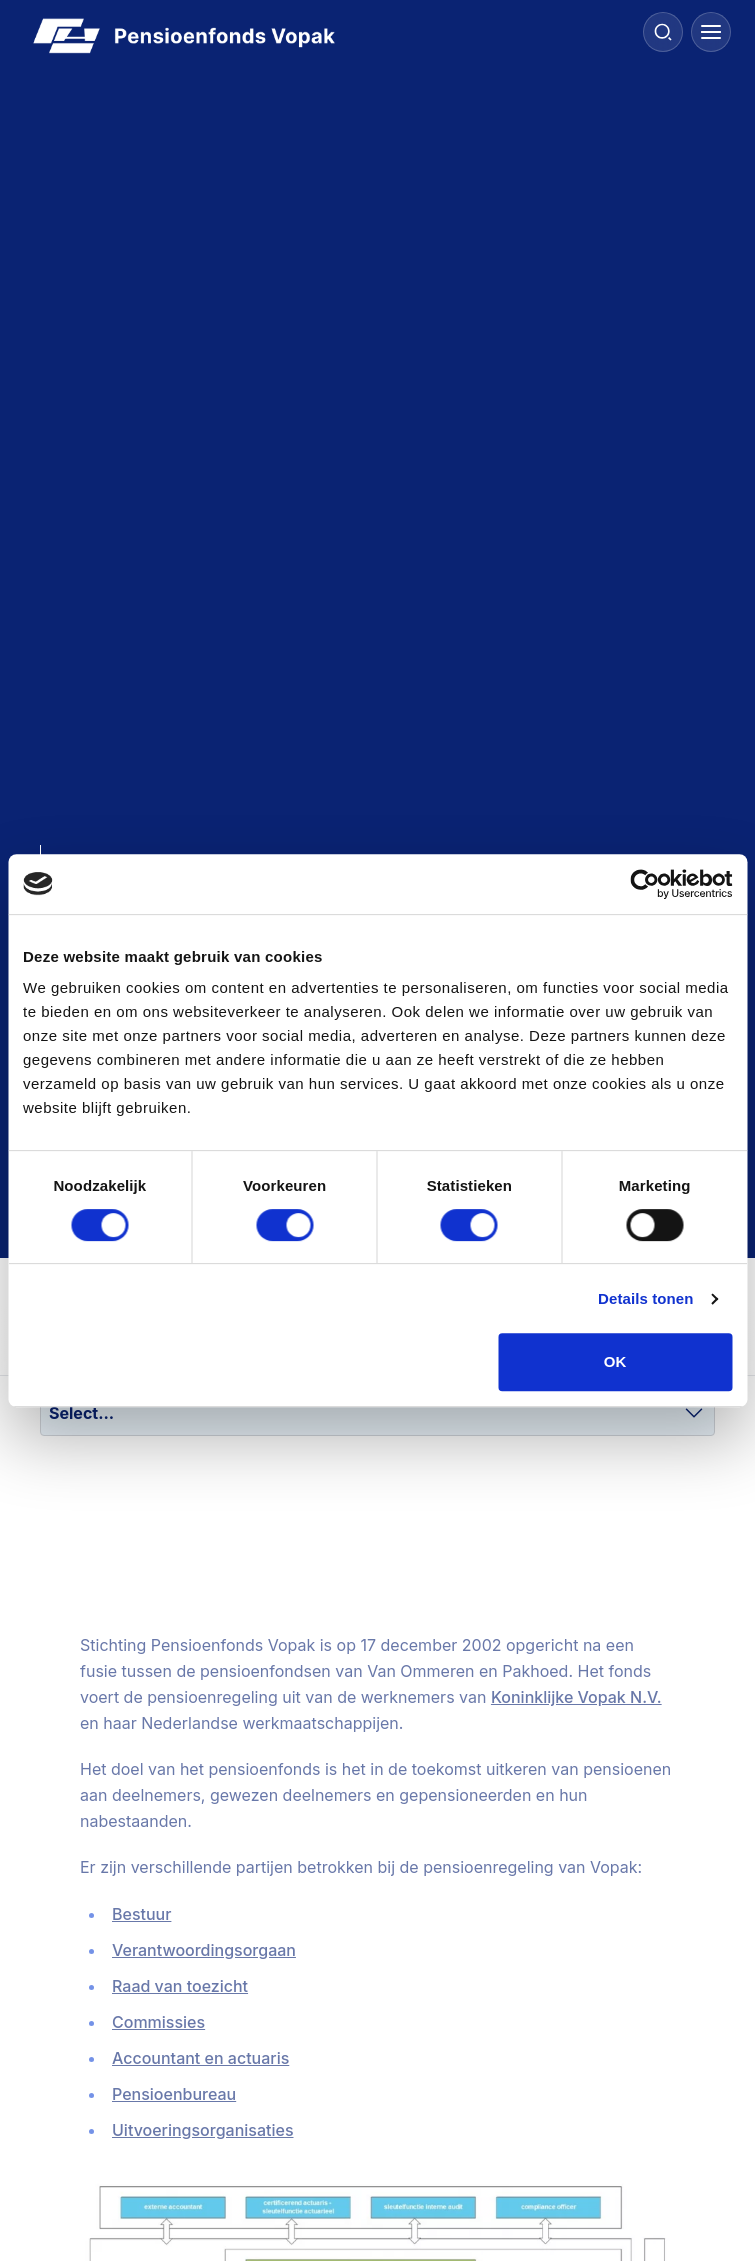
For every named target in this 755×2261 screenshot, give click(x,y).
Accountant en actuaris (200, 2058)
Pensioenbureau (174, 2094)
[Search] (663, 32)
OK (615, 1361)
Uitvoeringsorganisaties (203, 2130)
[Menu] (711, 32)
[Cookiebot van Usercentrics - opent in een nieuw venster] (644, 884)
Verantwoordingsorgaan (204, 1950)
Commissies (158, 2022)
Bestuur (141, 1914)
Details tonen (645, 1298)
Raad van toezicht (180, 1986)
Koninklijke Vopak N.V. (576, 1697)
